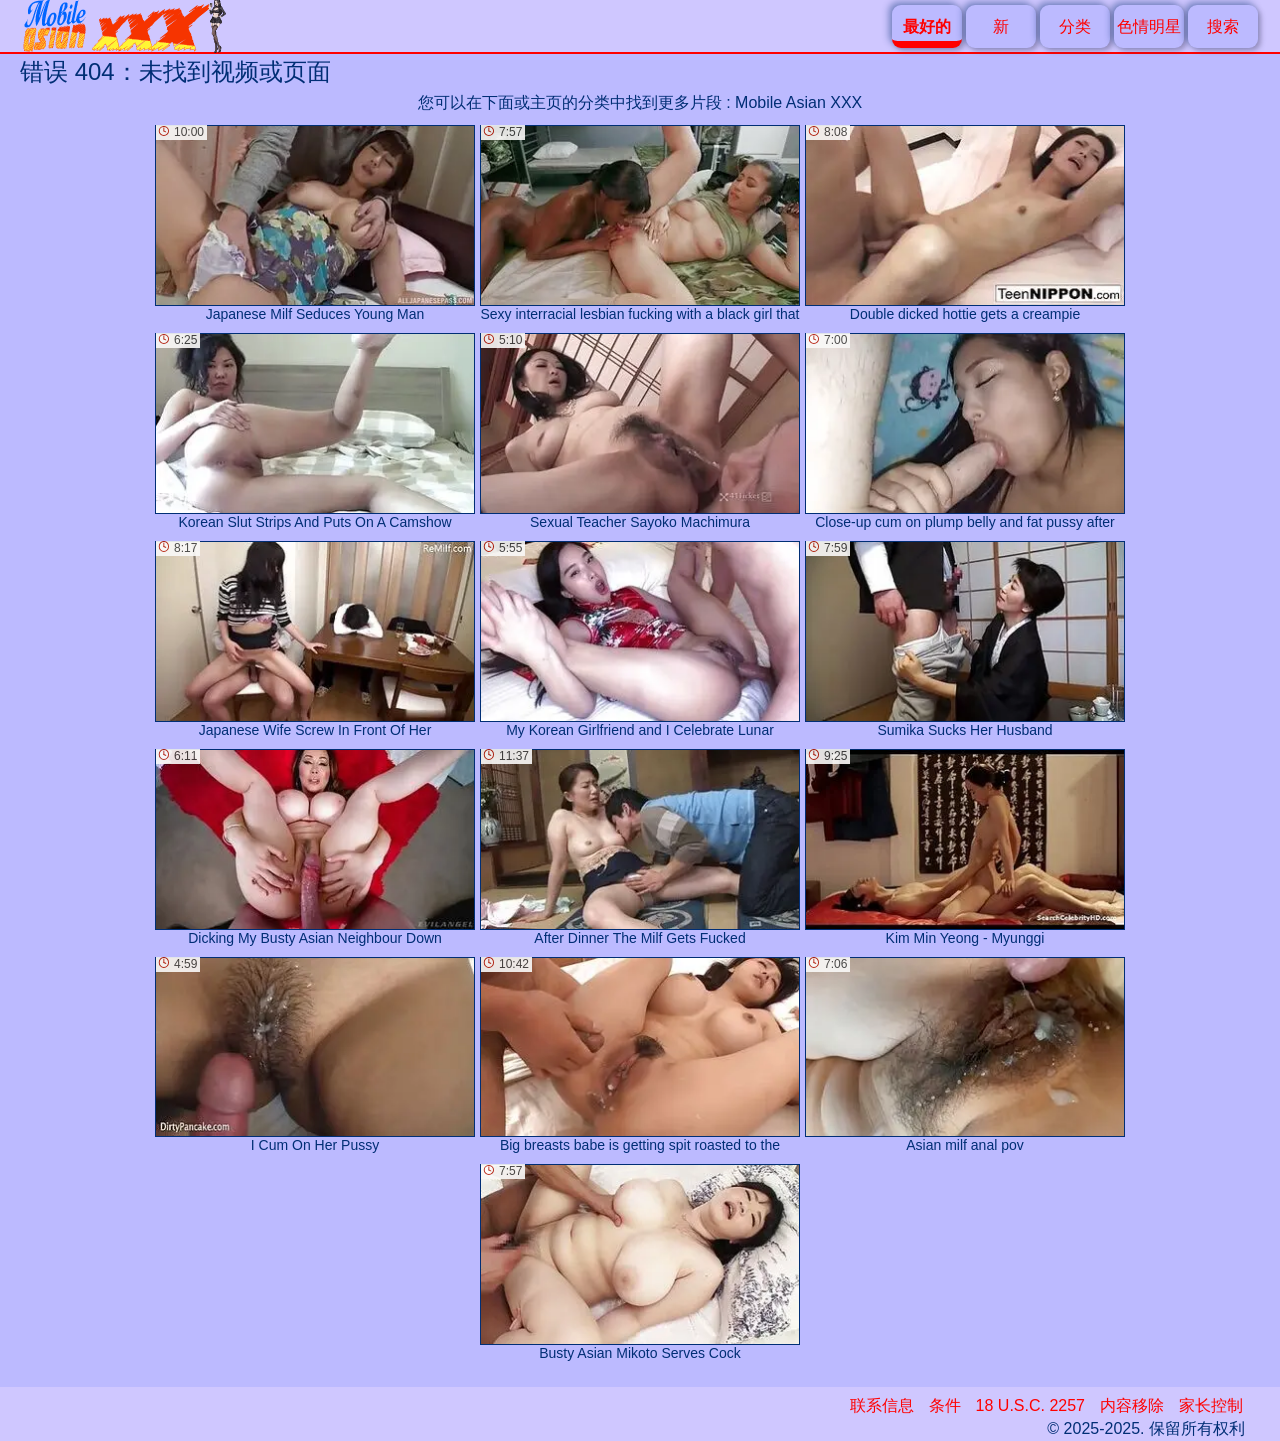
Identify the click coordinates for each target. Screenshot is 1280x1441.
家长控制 (1211, 1405)
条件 (945, 1405)
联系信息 (882, 1405)
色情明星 (1149, 26)
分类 (1075, 26)
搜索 (1223, 26)
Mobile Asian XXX (798, 102)
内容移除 (1132, 1405)
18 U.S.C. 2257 (1030, 1405)
